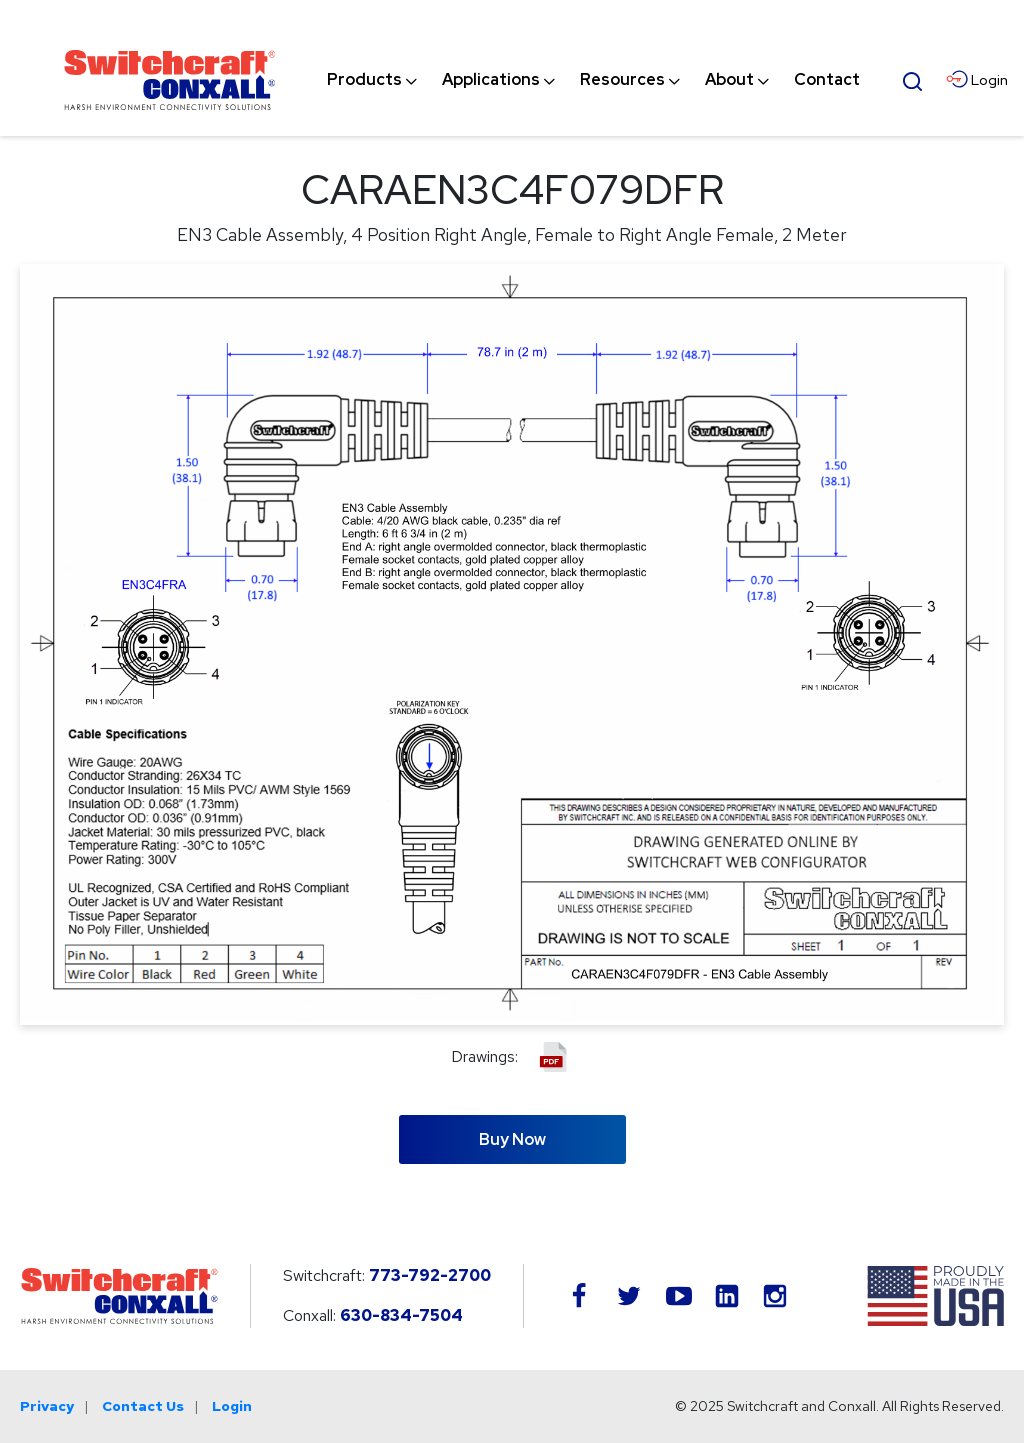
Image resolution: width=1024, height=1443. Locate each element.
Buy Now (512, 1139)
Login (232, 1406)
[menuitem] (364, 80)
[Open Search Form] (913, 79)
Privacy (47, 1406)
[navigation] (593, 80)
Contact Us (143, 1406)
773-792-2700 (430, 1275)
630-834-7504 (401, 1315)
